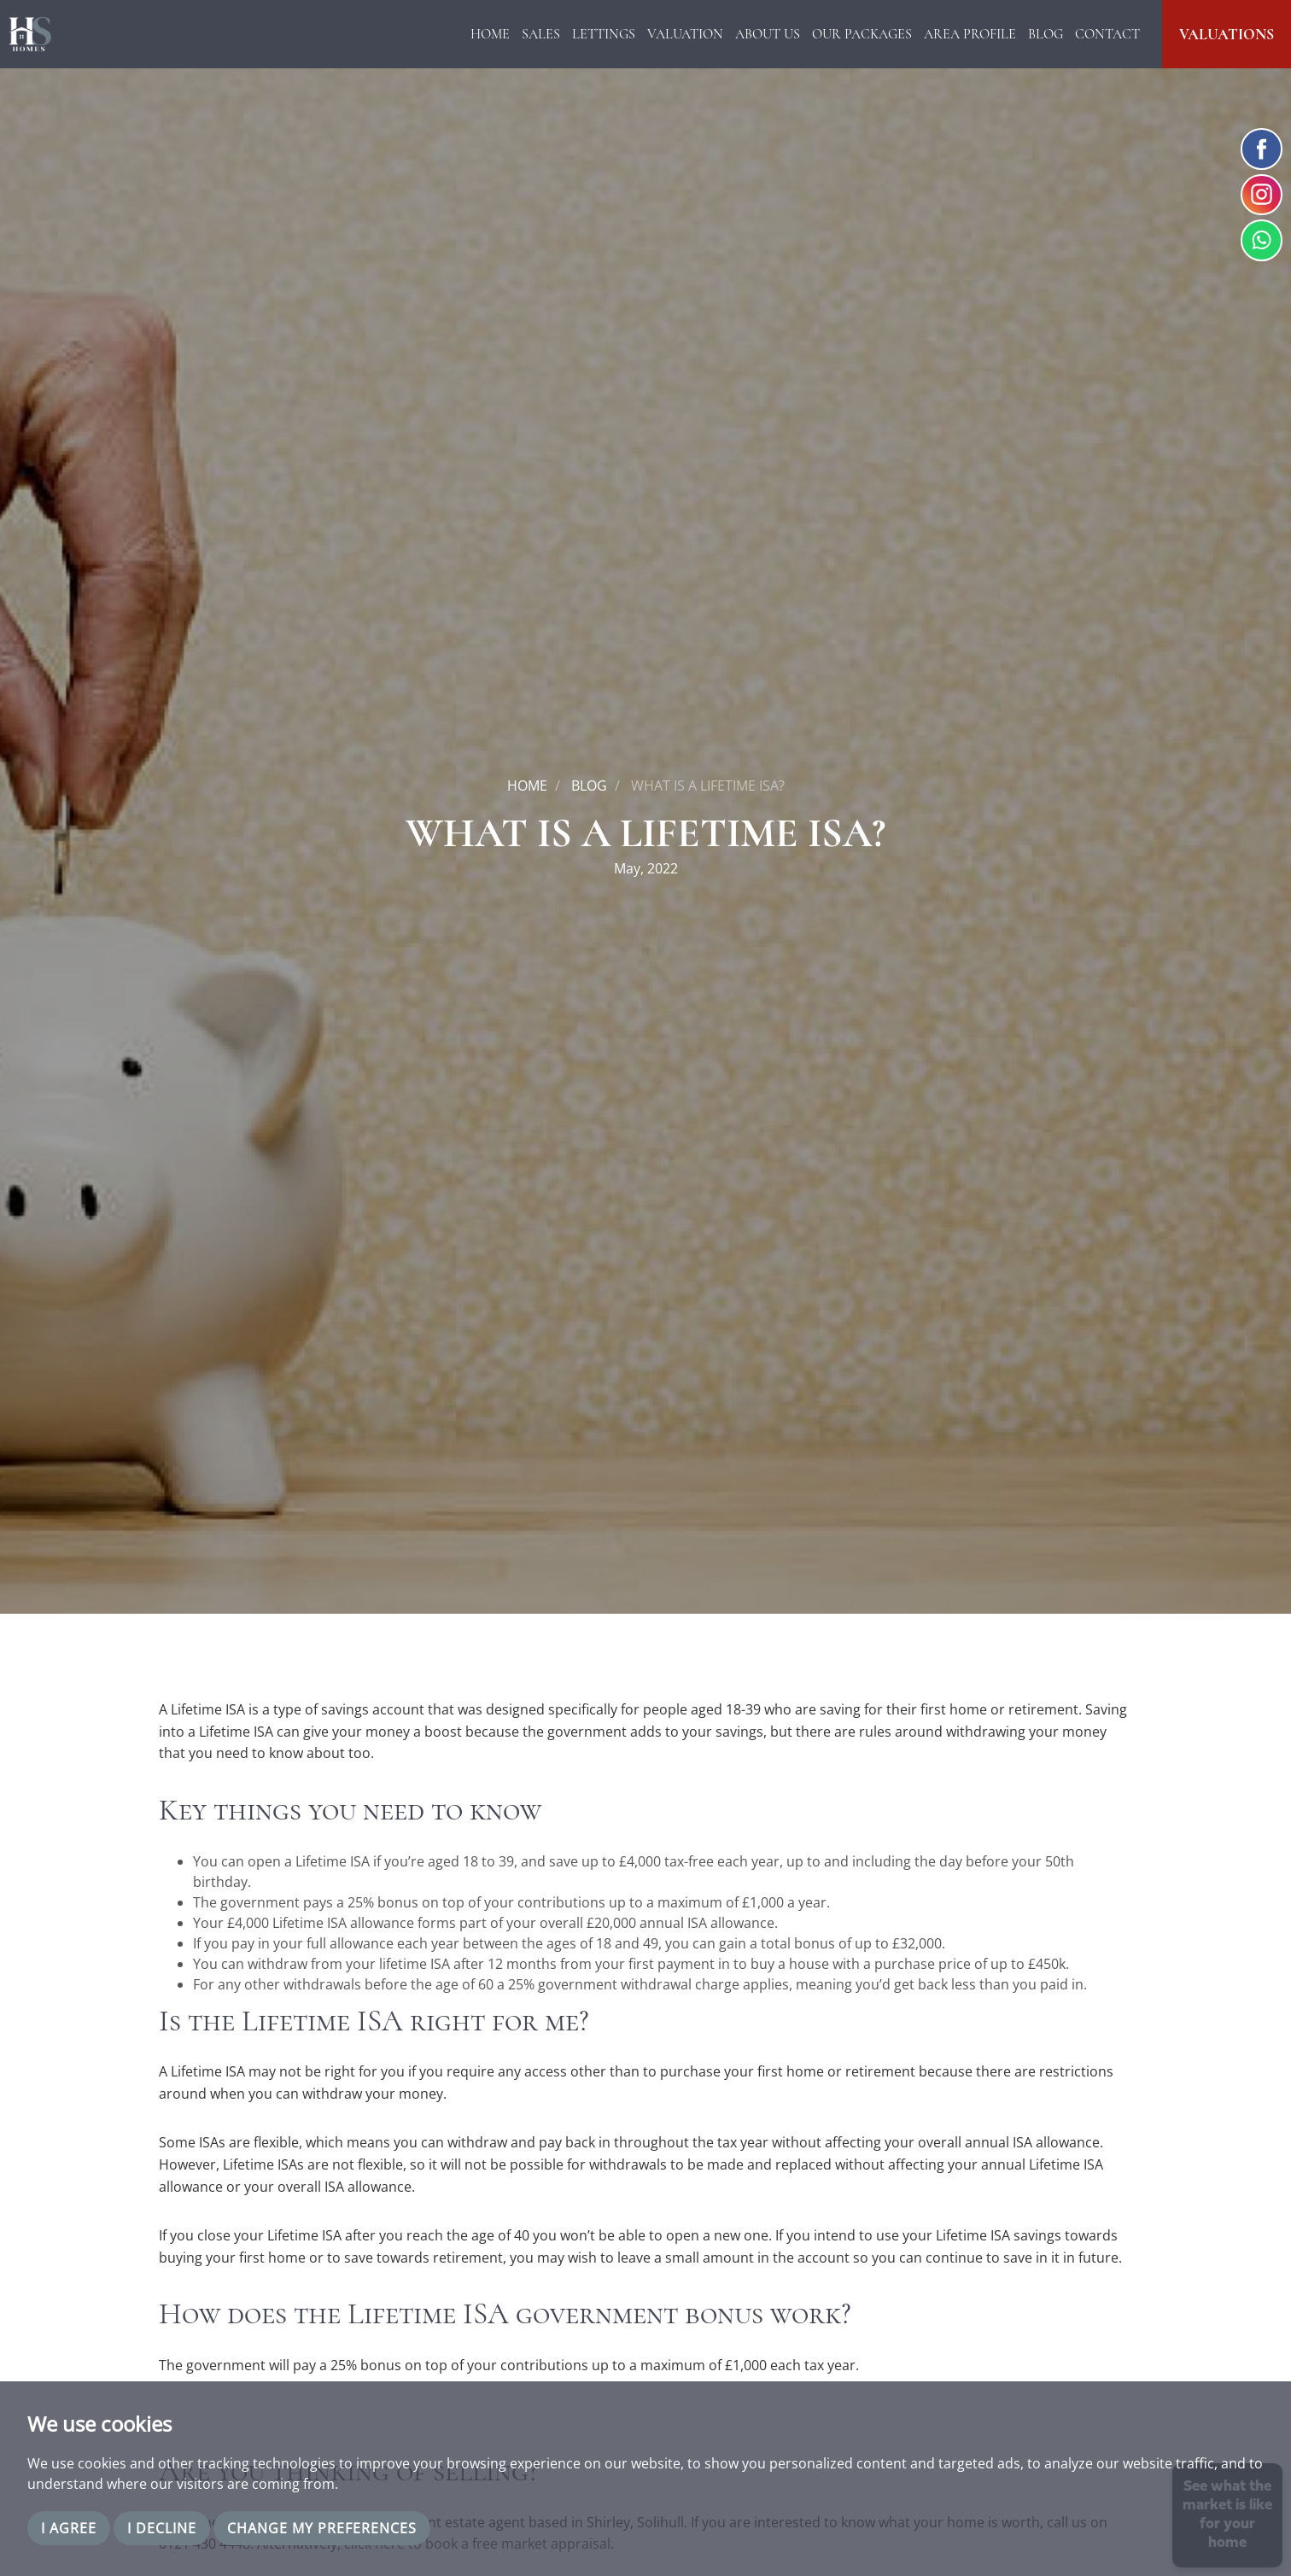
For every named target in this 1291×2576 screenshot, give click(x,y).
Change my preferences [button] (322, 2528)
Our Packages (862, 34)
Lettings (603, 34)
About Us (767, 34)
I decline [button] (161, 2528)
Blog (1045, 34)
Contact (1107, 34)
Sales (541, 34)
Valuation (685, 34)
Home (490, 34)
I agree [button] (68, 2528)
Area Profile (970, 34)
